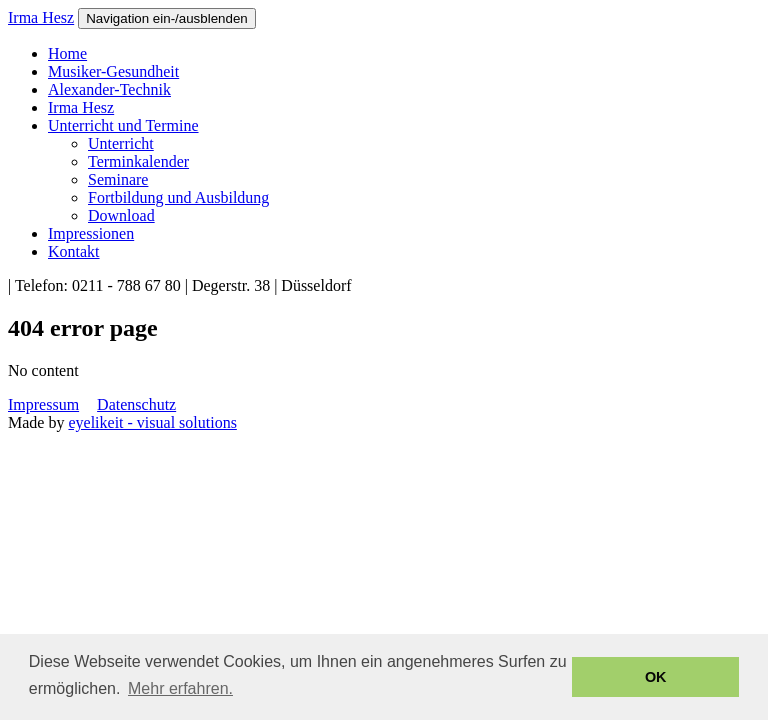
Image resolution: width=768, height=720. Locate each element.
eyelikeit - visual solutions (152, 422)
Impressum (43, 404)
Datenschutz (136, 404)
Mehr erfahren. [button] (180, 688)
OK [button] (656, 677)
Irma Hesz (41, 17)
